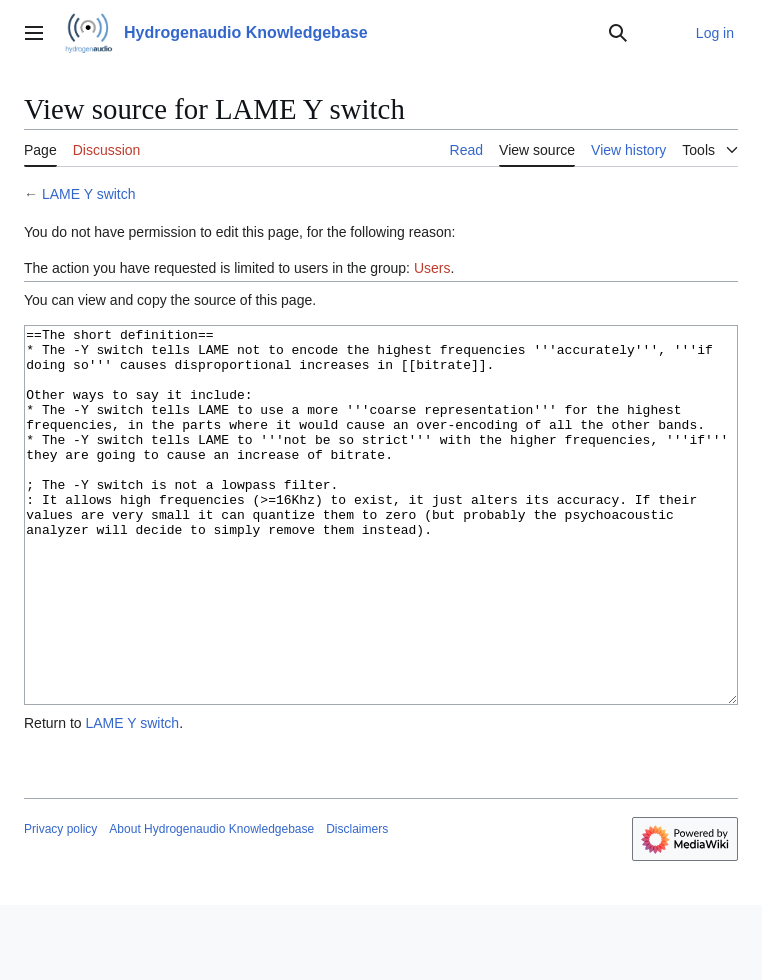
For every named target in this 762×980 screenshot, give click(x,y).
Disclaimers (357, 904)
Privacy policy (60, 904)
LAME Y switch (89, 194)
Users (432, 268)
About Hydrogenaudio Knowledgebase (211, 904)
